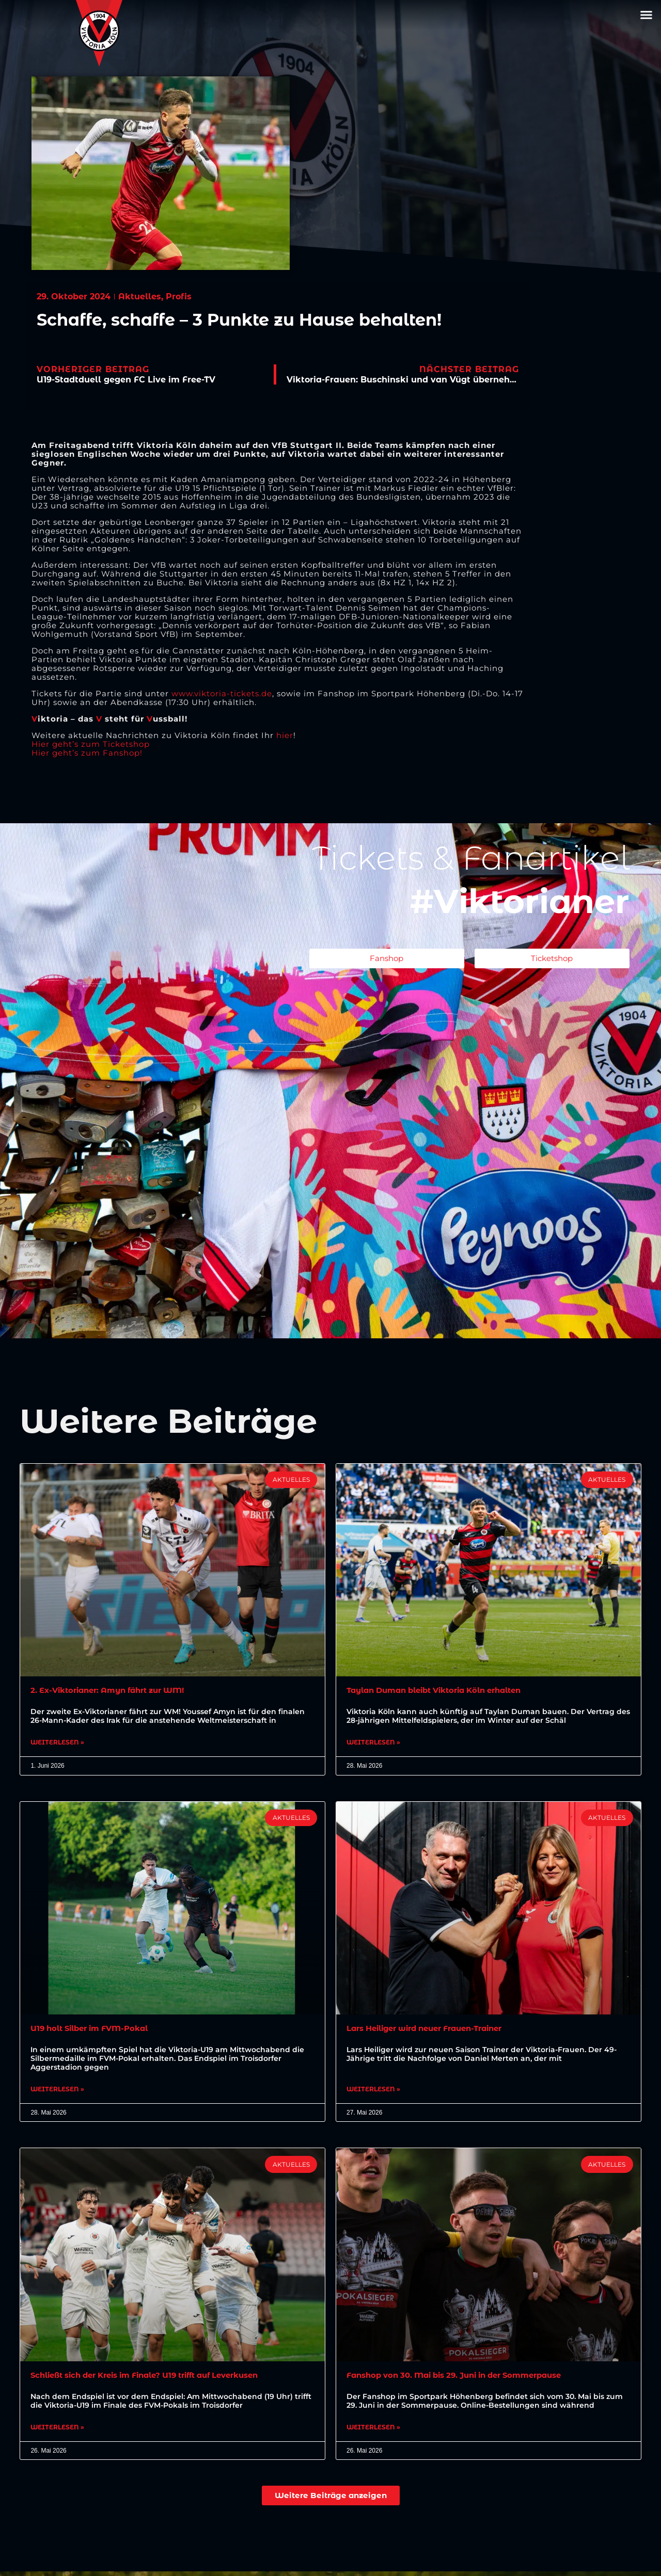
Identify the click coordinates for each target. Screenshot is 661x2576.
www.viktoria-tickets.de (221, 693)
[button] (646, 15)
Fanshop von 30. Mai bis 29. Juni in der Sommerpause (465, 2378)
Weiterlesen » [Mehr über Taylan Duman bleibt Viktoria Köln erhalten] (373, 1744)
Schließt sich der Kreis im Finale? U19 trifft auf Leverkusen (158, 2378)
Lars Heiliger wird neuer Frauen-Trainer (434, 2031)
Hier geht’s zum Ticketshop (91, 744)
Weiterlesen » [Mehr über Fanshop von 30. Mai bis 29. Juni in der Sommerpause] (373, 2432)
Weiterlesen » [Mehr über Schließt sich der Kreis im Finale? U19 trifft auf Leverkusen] (57, 2432)
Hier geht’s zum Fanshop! (87, 753)
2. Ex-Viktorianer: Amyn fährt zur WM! (115, 1690)
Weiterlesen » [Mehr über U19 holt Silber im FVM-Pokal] (57, 2092)
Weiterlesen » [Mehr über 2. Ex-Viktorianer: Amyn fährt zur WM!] (57, 1744)
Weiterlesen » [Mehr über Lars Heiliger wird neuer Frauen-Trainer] (373, 2092)
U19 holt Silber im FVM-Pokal (95, 2031)
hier (284, 735)
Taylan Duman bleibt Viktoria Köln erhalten (444, 1690)
